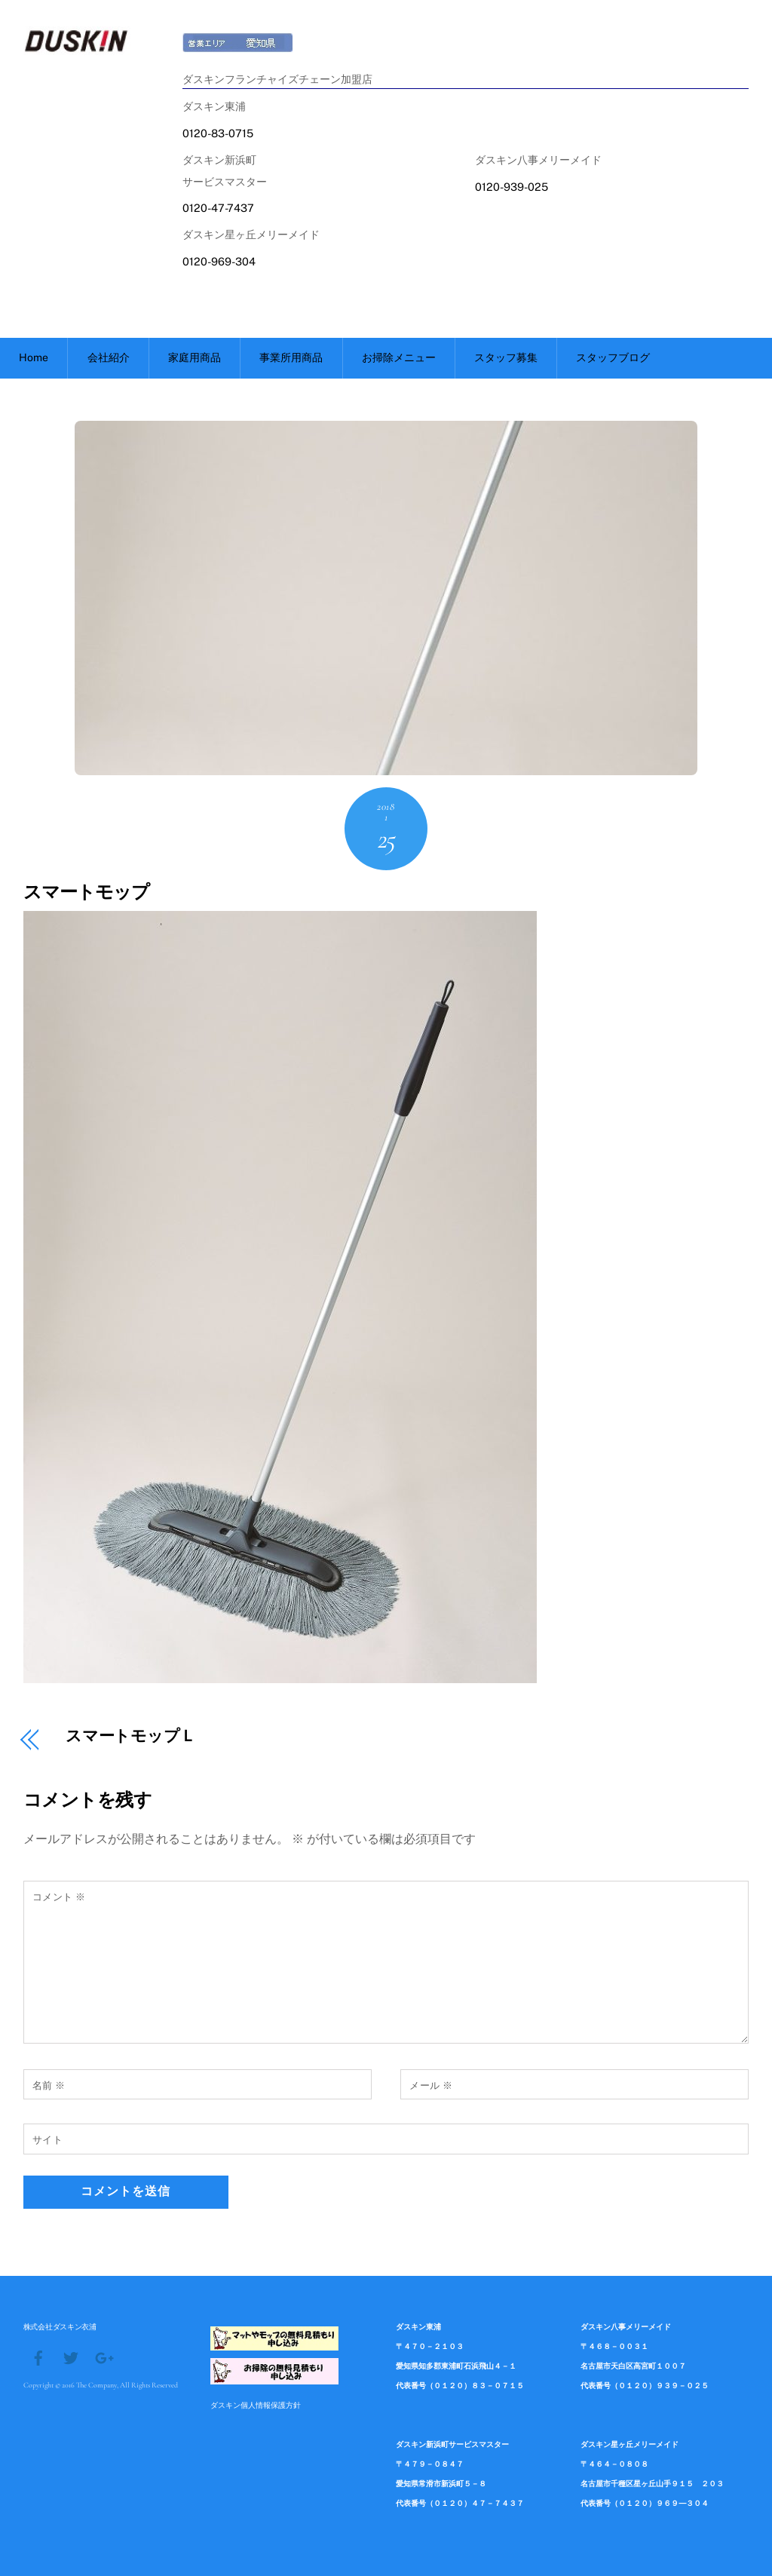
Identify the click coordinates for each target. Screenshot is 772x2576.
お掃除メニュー (399, 357)
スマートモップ (86, 892)
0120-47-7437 (218, 207)
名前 (49, 2085)
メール (431, 2085)
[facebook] (38, 2356)
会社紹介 (108, 357)
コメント (59, 1897)
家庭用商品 (194, 357)
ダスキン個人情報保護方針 (255, 2404)
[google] (103, 2356)
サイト (47, 2139)
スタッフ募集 (506, 357)
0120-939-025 (511, 186)
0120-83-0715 (217, 133)
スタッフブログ (613, 357)
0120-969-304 (219, 261)
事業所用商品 (291, 357)
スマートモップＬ (131, 1737)
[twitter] (71, 2356)
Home (33, 357)
